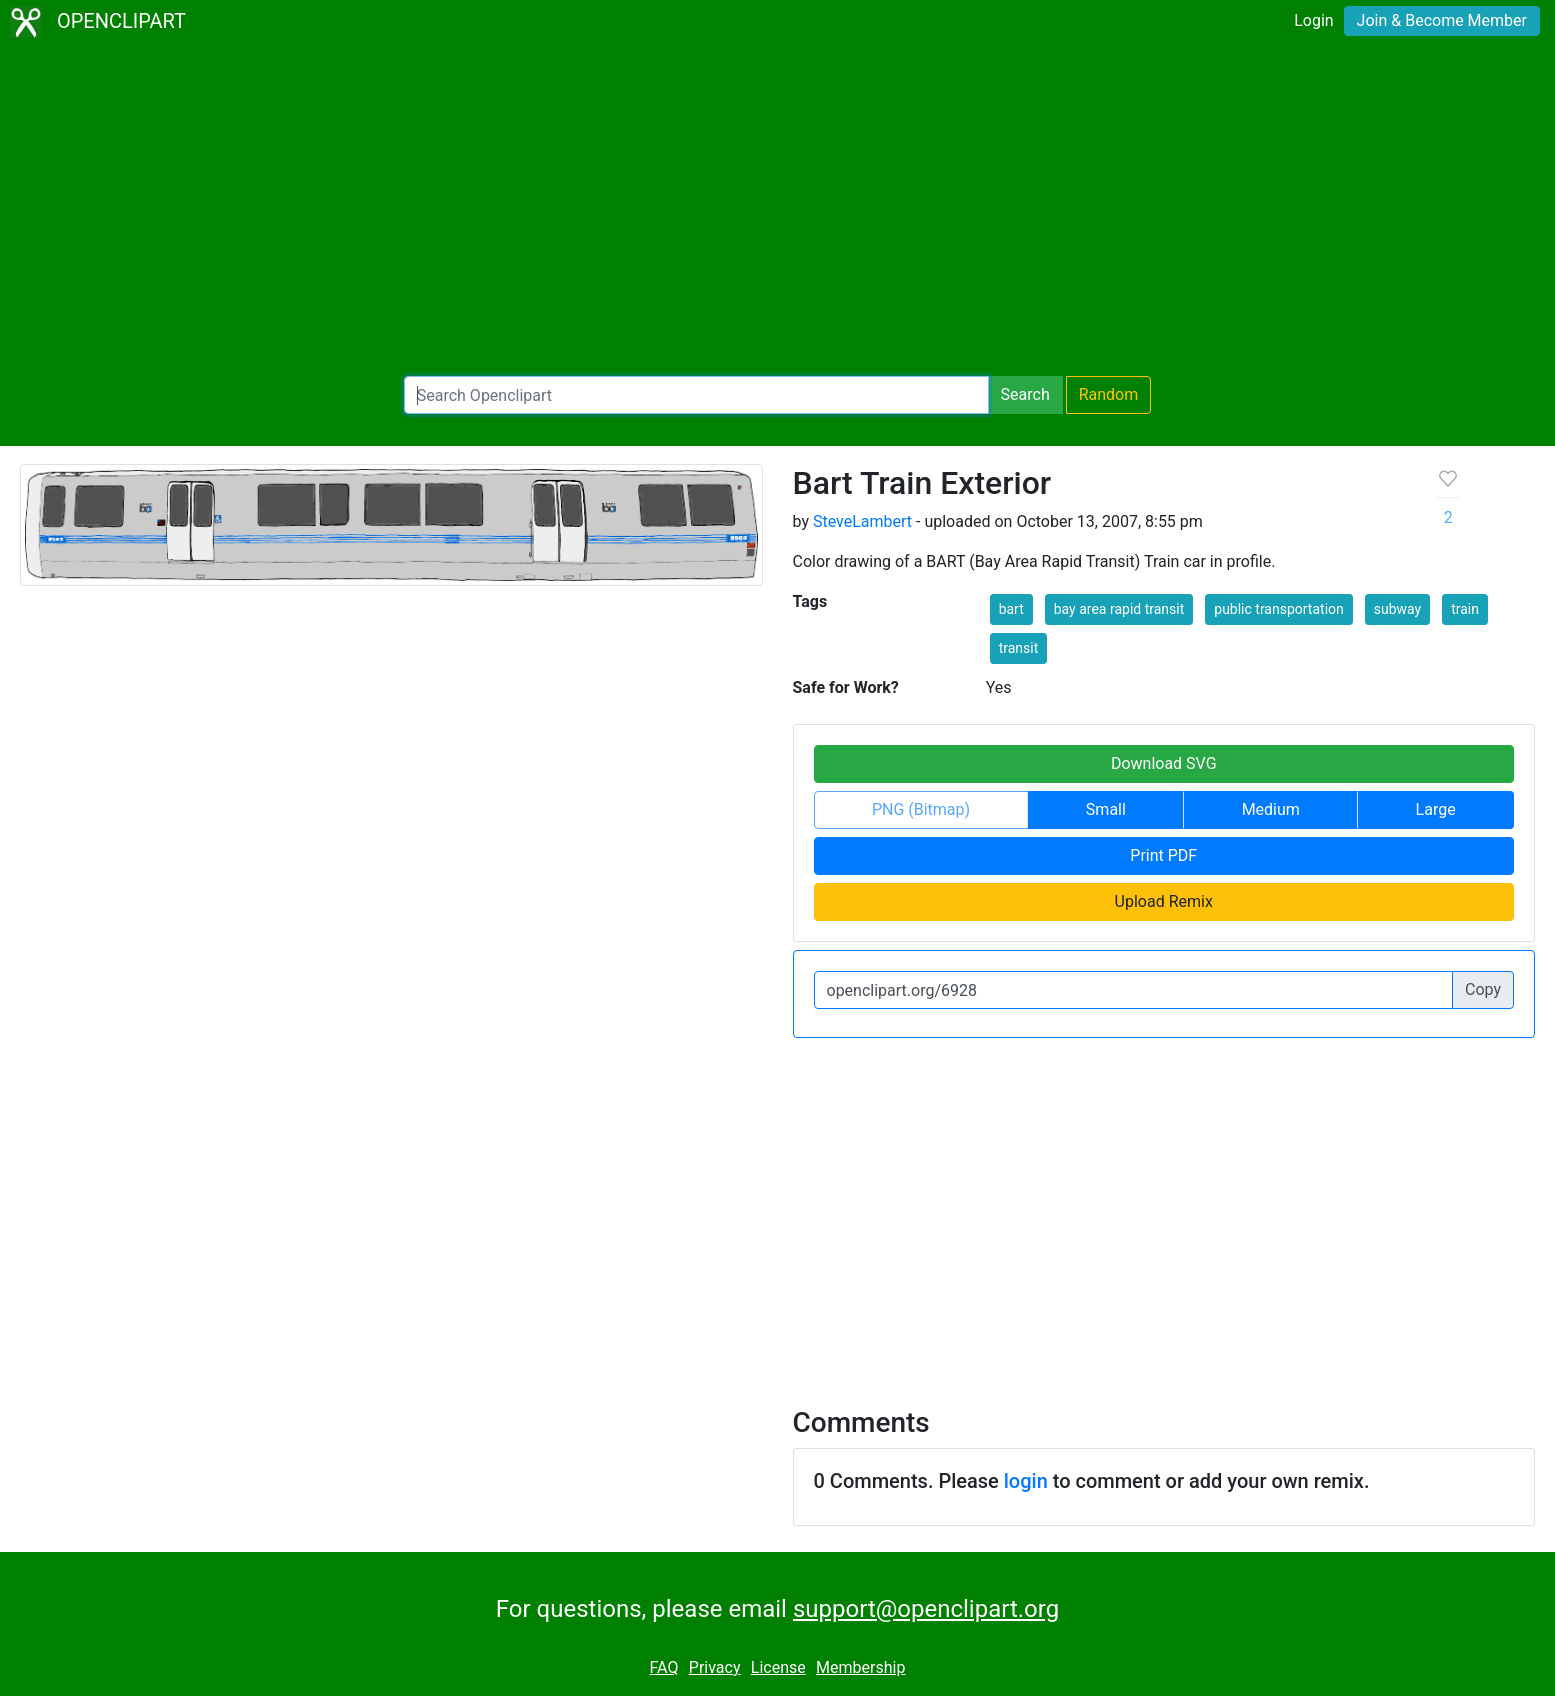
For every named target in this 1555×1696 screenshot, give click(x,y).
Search (1025, 394)
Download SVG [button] (1164, 763)
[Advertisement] (778, 210)
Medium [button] (1271, 809)
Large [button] (1436, 809)
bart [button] (1011, 609)
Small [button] (1106, 809)
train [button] (1465, 609)
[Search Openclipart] (696, 395)
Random (1109, 394)
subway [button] (1397, 609)
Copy (1483, 989)
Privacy (715, 1667)
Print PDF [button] (1163, 855)
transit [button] (1019, 648)
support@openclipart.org (926, 1609)
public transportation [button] (1279, 609)
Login (1313, 20)
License (778, 1667)
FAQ (664, 1667)
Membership (860, 1667)
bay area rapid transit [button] (1119, 609)
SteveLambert (862, 521)
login (1026, 1481)
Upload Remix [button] (1164, 901)
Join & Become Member (1442, 20)
